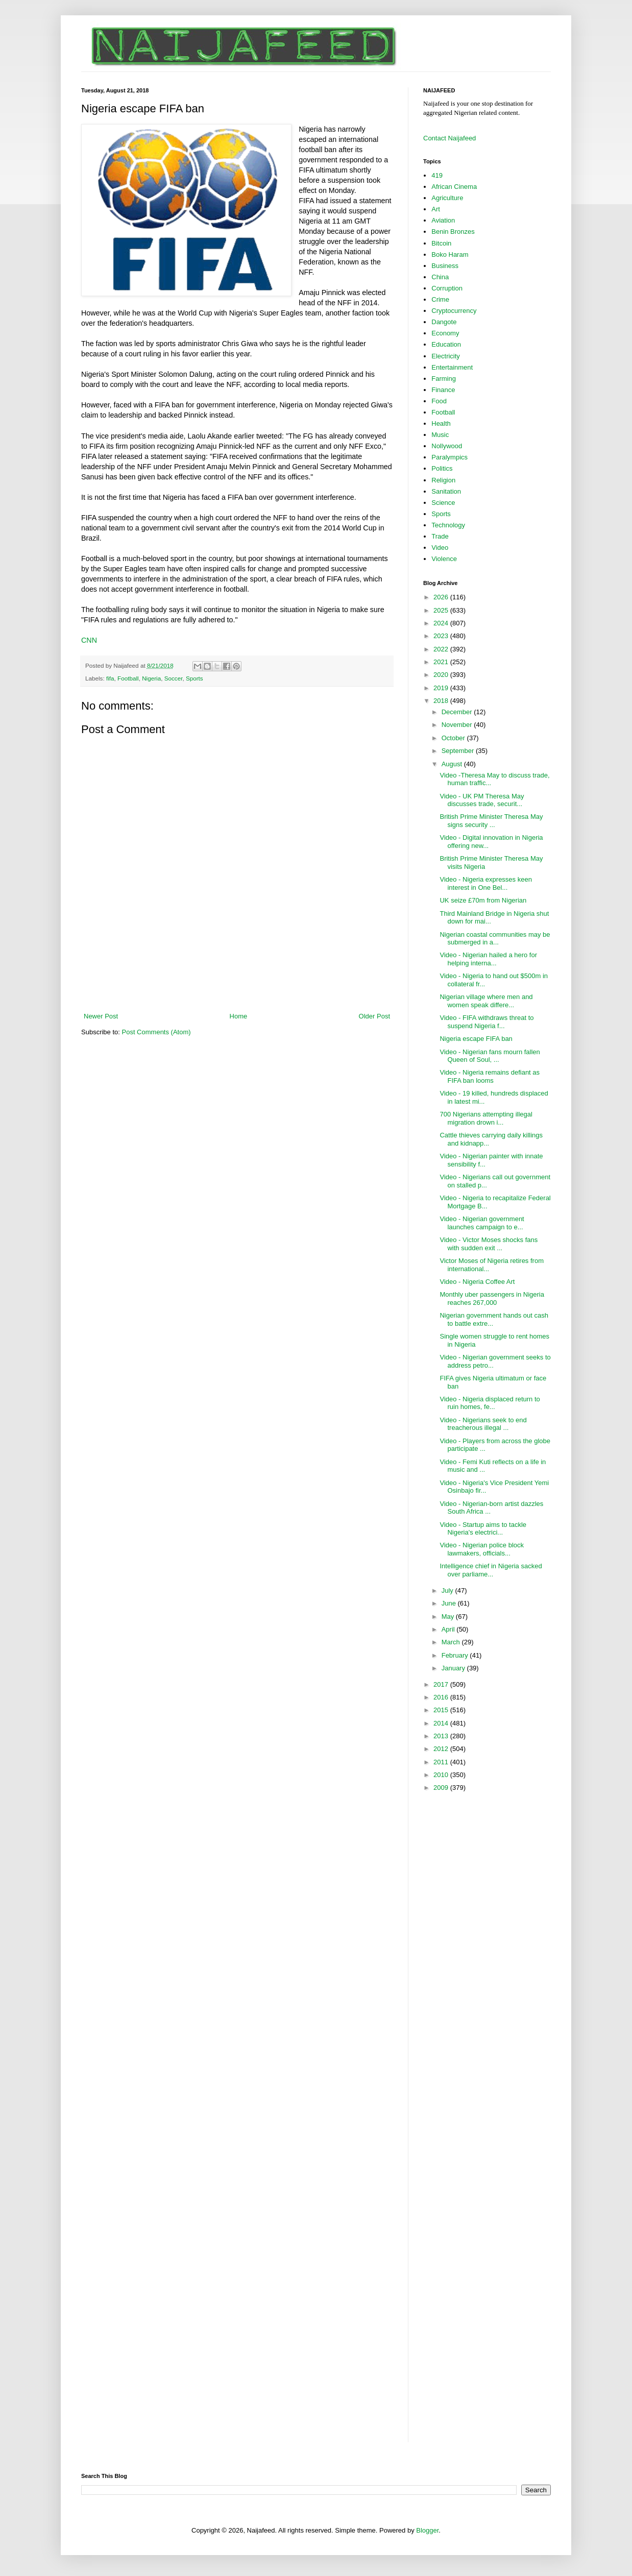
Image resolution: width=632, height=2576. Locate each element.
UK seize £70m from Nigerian (483, 900)
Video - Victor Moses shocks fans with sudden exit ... (489, 1244)
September (459, 751)
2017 (441, 1684)
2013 (441, 1736)
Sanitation (446, 491)
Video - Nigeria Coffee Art (477, 1281)
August (453, 764)
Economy (445, 333)
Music (440, 435)
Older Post (374, 1016)
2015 (441, 1710)
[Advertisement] (236, 983)
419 (437, 175)
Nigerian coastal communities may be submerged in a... (495, 938)
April (449, 1629)
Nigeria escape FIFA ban (476, 1038)
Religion (443, 480)
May (449, 1616)
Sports (194, 678)
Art (435, 209)
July (448, 1590)
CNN (89, 640)
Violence (444, 559)
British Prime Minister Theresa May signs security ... (491, 821)
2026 (441, 597)
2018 (441, 700)
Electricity (445, 356)
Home (239, 1016)
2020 (441, 674)
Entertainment (452, 367)
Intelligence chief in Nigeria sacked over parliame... (491, 1570)
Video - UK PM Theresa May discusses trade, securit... (482, 800)
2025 (441, 610)
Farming (443, 378)
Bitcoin (441, 243)
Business (444, 266)
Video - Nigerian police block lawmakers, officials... (482, 1549)
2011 (441, 1762)
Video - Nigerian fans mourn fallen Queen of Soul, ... (490, 1056)
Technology (448, 525)
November (458, 724)
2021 (441, 662)
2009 (441, 1787)
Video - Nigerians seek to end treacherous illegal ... (483, 1424)
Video (439, 547)
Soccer (173, 678)
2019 (441, 688)
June (450, 1603)
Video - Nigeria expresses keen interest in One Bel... (485, 883)
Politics (441, 468)
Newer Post (101, 1016)
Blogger (427, 2530)
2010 (441, 1775)
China (440, 277)
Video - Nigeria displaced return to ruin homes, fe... (490, 1403)
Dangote (443, 322)
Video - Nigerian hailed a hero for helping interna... (488, 959)
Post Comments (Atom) (156, 1032)
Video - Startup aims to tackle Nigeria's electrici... (483, 1529)
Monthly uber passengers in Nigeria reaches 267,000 (492, 1298)
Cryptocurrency (453, 310)
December (458, 712)
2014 (441, 1723)
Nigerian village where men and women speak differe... (486, 1001)
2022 (441, 649)
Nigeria (151, 678)
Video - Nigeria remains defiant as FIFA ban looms (490, 1076)
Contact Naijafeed (449, 138)
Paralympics (449, 457)
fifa (110, 678)
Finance (443, 390)
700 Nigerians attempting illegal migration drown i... (486, 1118)
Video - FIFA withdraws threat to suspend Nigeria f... (486, 1022)
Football (128, 678)
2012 (441, 1749)
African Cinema (454, 186)
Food (439, 401)
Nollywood (446, 446)
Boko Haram (449, 254)
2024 (441, 623)
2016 (441, 1697)
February (456, 1655)
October (454, 738)
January (454, 1668)
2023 (441, 636)
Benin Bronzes (453, 231)
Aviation (443, 220)
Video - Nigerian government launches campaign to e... (482, 1223)
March (452, 1642)
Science (443, 502)
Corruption (447, 288)
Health (441, 423)
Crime (440, 299)
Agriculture (447, 198)
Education (446, 344)
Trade (439, 536)
